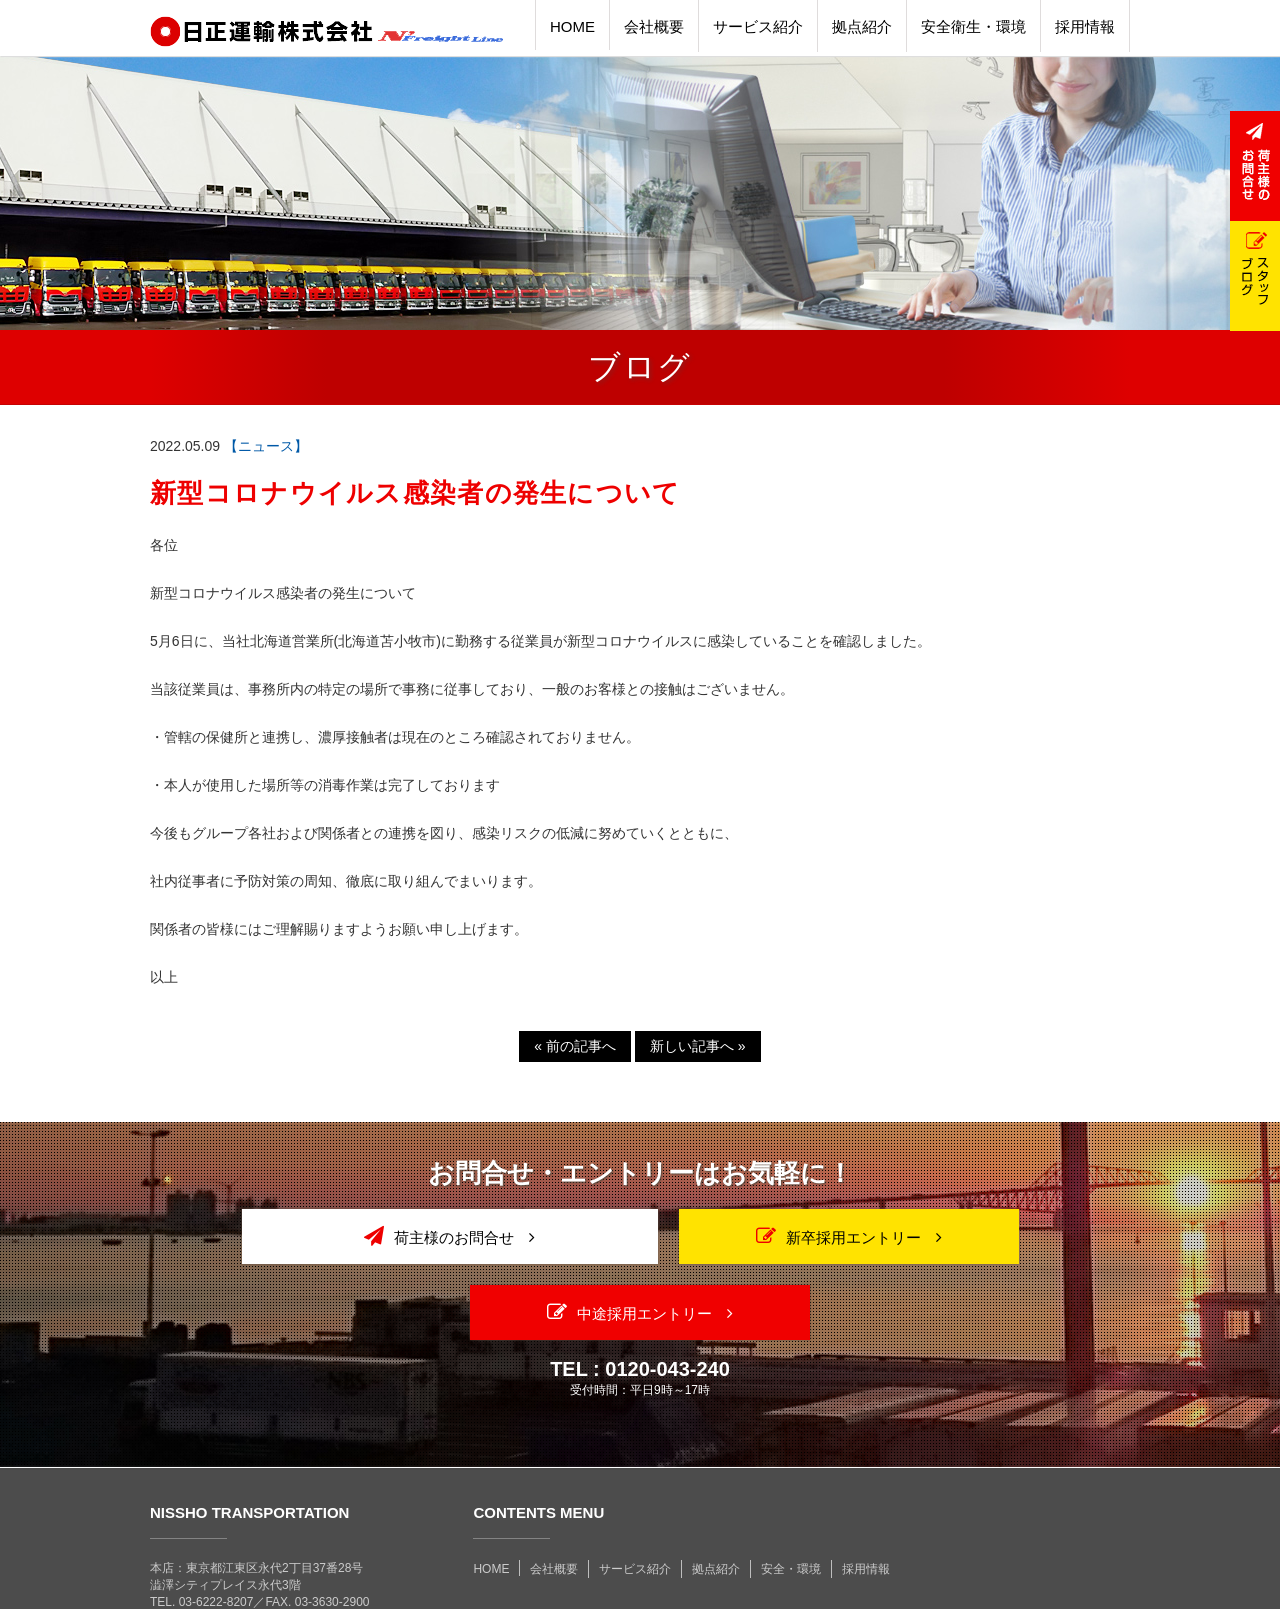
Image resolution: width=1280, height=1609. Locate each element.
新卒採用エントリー (640, 1236)
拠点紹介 (716, 1493)
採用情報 (866, 1493)
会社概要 (554, 1493)
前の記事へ (575, 1046)
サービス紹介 (635, 1493)
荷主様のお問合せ (306, 1236)
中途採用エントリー (973, 1236)
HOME (491, 1493)
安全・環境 (791, 1493)
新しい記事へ (698, 1046)
